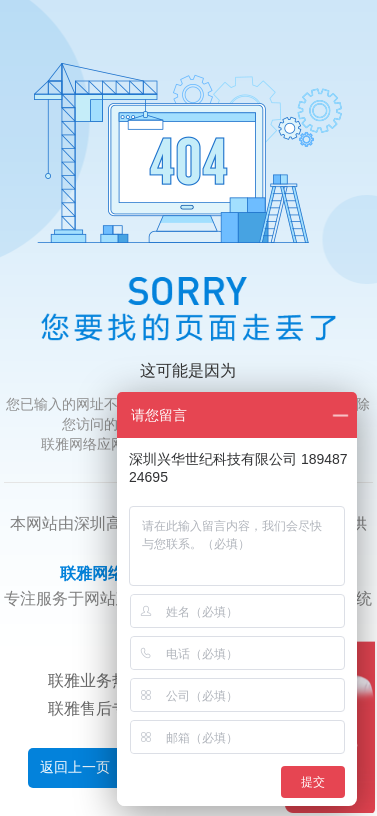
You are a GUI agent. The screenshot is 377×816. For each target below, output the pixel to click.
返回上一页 (75, 767)
